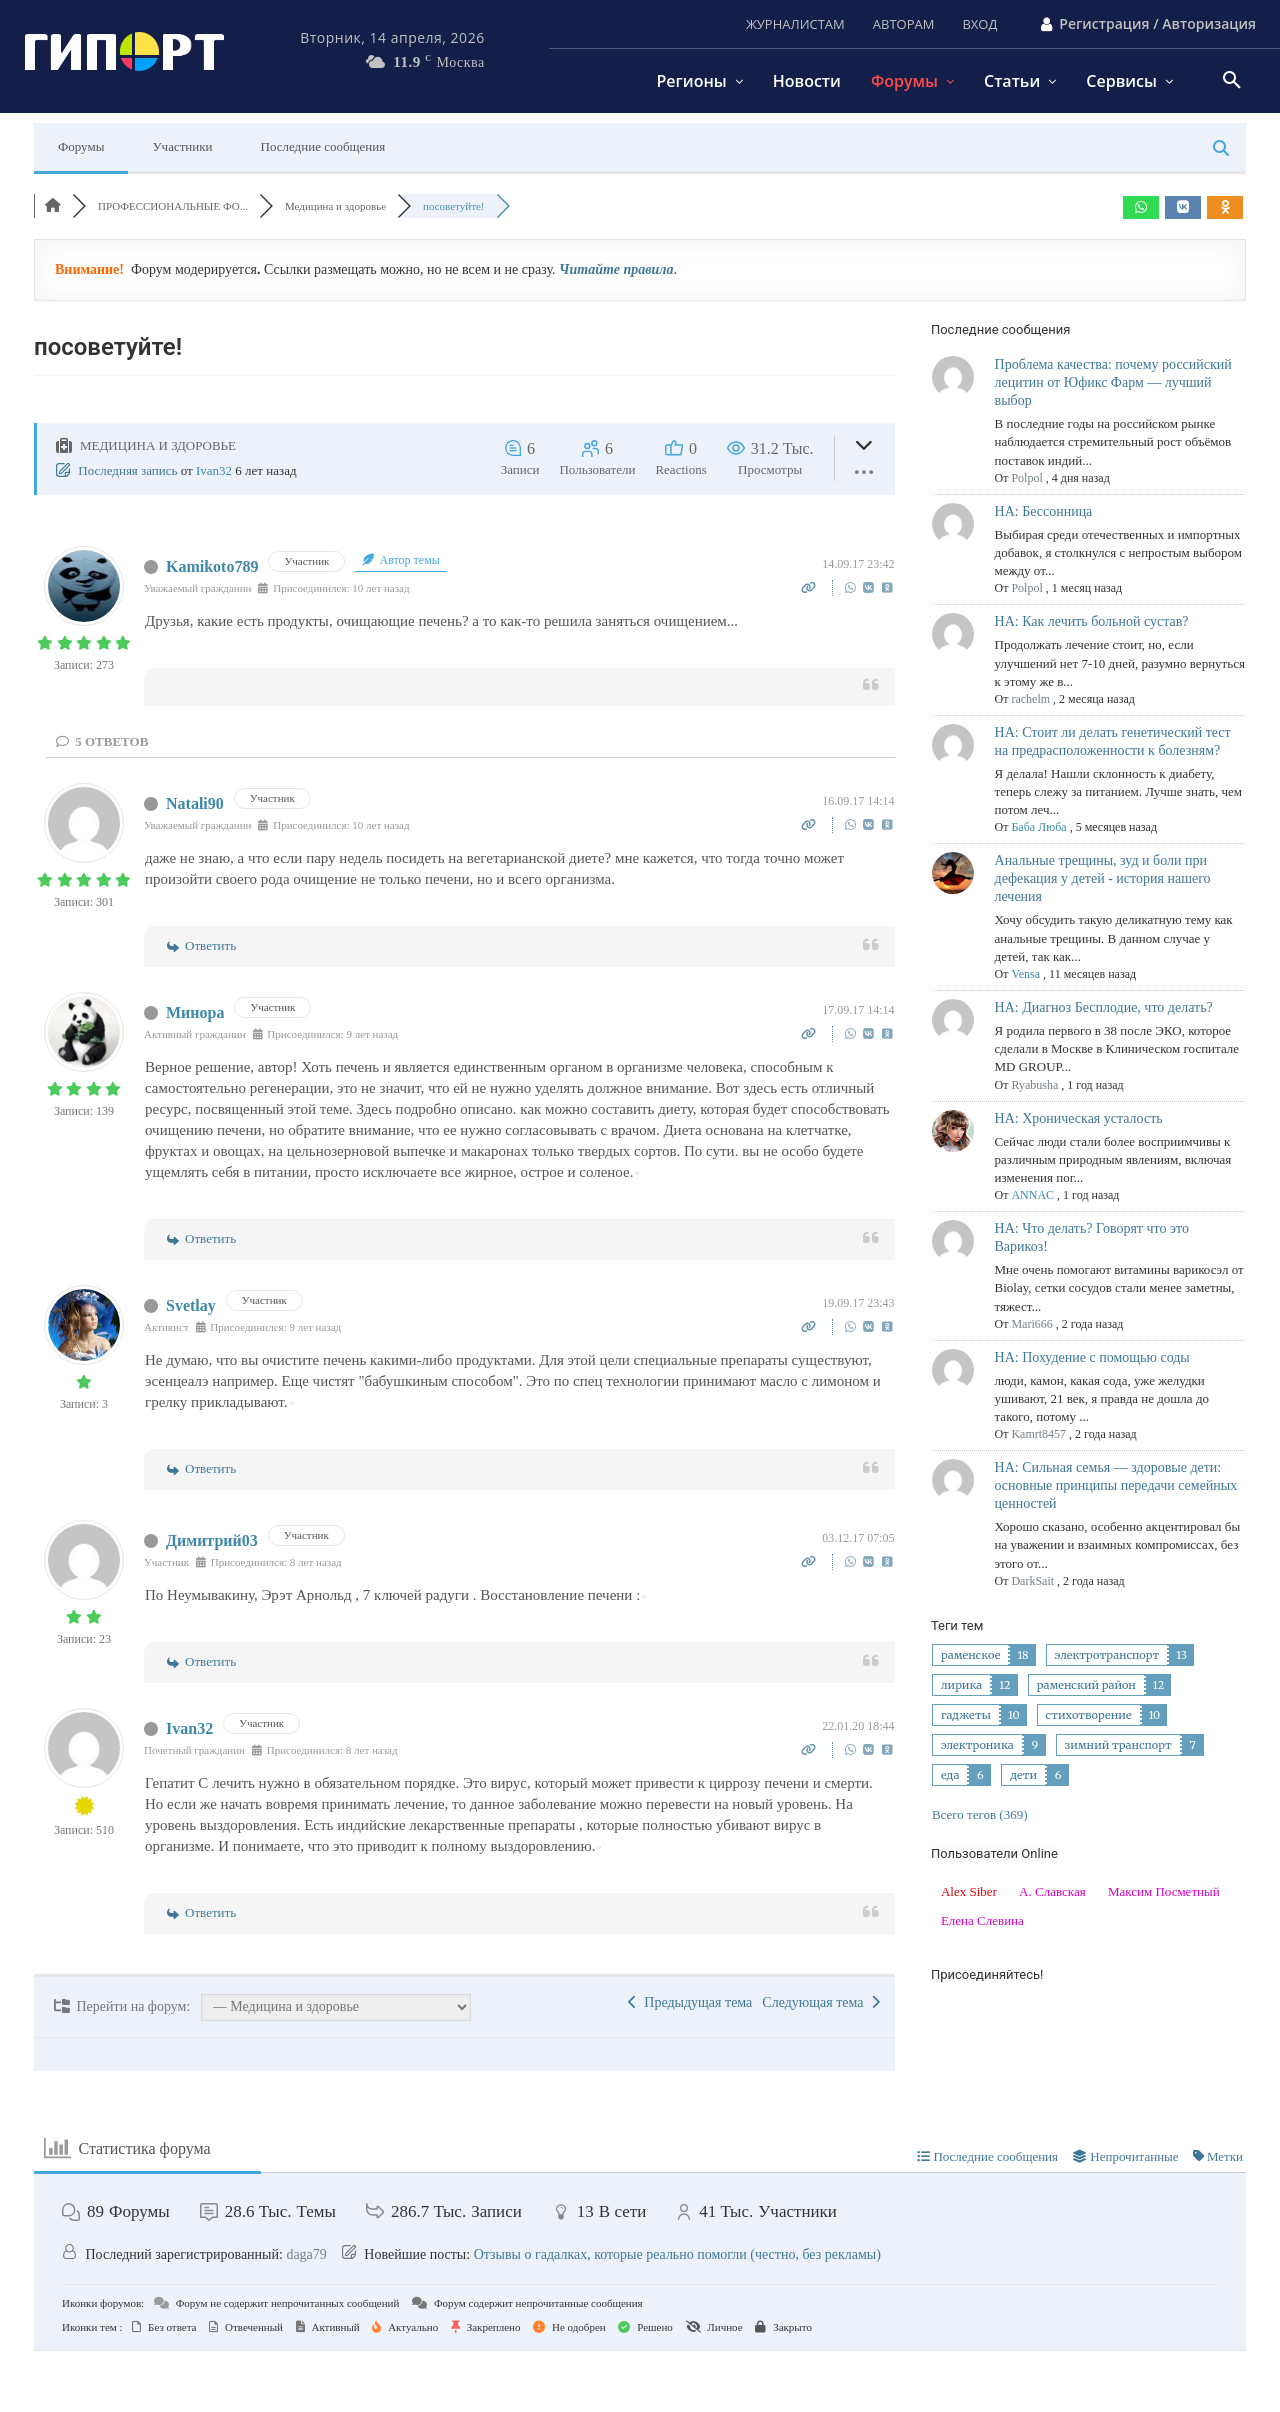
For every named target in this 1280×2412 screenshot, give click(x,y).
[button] (1232, 81)
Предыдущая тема (690, 2002)
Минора (195, 1012)
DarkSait (1032, 1581)
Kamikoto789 (212, 566)
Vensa (1025, 974)
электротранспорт (1107, 1655)
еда (950, 1775)
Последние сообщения (323, 146)
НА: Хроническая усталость (1079, 1118)
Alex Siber (969, 1891)
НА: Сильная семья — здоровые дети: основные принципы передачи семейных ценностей (1116, 1485)
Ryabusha (1034, 1085)
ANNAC (1032, 1195)
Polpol (1026, 478)
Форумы (81, 146)
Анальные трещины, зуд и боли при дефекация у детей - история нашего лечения (1103, 878)
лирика (961, 1685)
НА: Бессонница (1044, 511)
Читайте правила (616, 269)
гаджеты (966, 1715)
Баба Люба (1038, 827)
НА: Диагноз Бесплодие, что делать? (1104, 1007)
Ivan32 (214, 470)
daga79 (306, 2254)
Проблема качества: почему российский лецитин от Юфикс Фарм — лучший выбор (1113, 382)
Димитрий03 (212, 1540)
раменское (970, 1655)
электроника (977, 1745)
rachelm (1030, 699)
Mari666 (1031, 1324)
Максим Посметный (1164, 1891)
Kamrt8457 (1038, 1434)
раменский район (1086, 1685)
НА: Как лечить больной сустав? (1092, 621)
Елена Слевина (982, 1920)
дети (1023, 1775)
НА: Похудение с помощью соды (1092, 1357)
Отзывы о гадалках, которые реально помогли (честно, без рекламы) (677, 2254)
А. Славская (1052, 1891)
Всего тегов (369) (980, 1814)
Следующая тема (820, 2002)
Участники (182, 146)
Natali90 (195, 803)
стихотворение (1089, 1715)
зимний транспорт (1118, 1745)
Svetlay (191, 1305)
